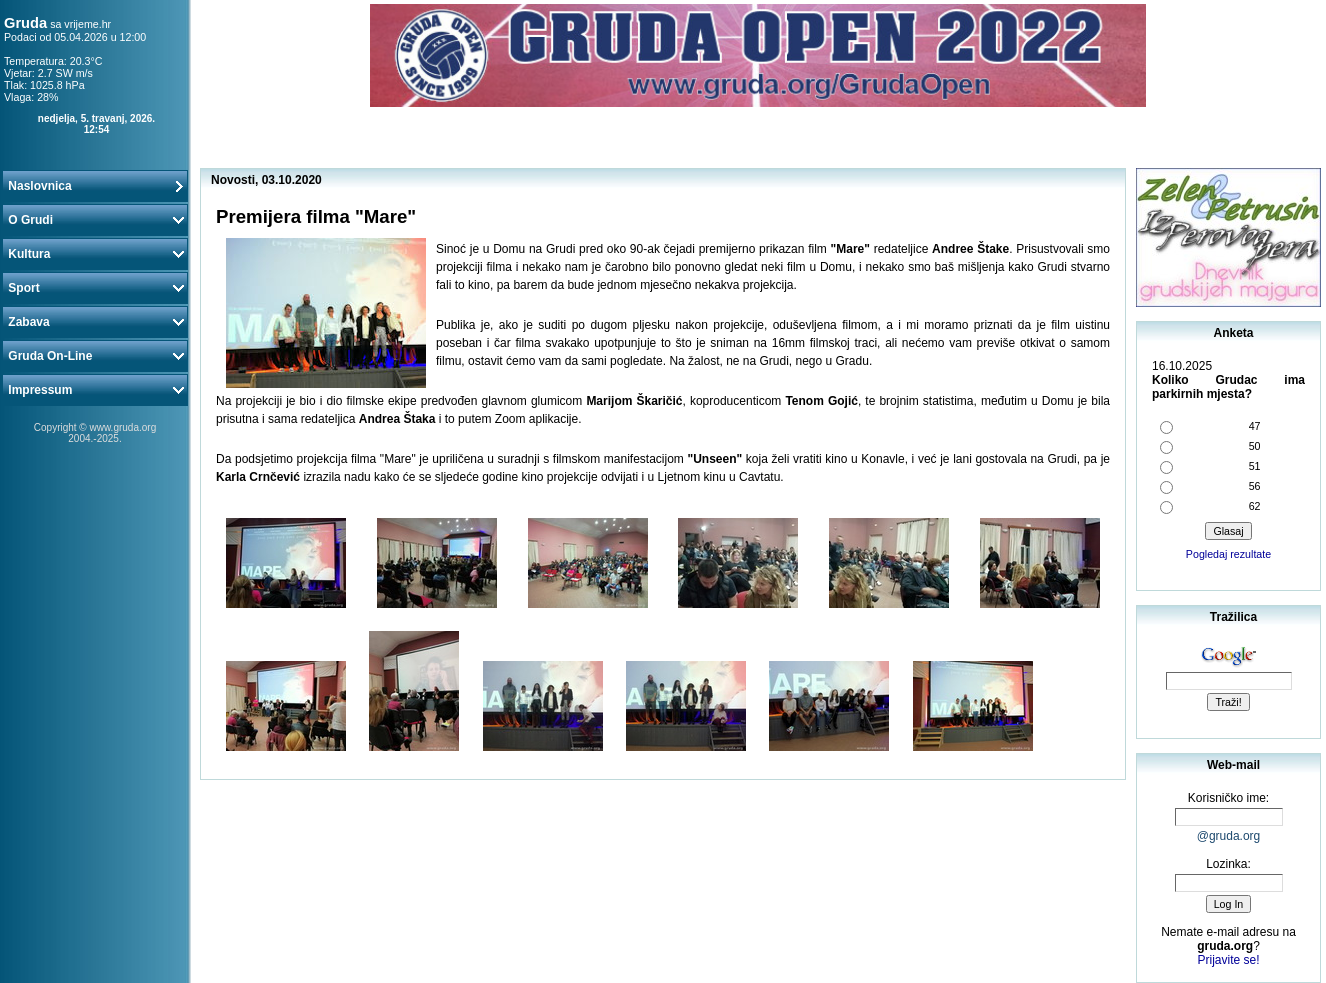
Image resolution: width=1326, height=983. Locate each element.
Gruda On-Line (95, 356)
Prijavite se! (1228, 960)
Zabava (95, 322)
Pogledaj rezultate (1228, 554)
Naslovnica (95, 186)
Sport (95, 288)
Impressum (95, 390)
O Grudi (95, 220)
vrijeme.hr (87, 24)
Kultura (95, 254)
